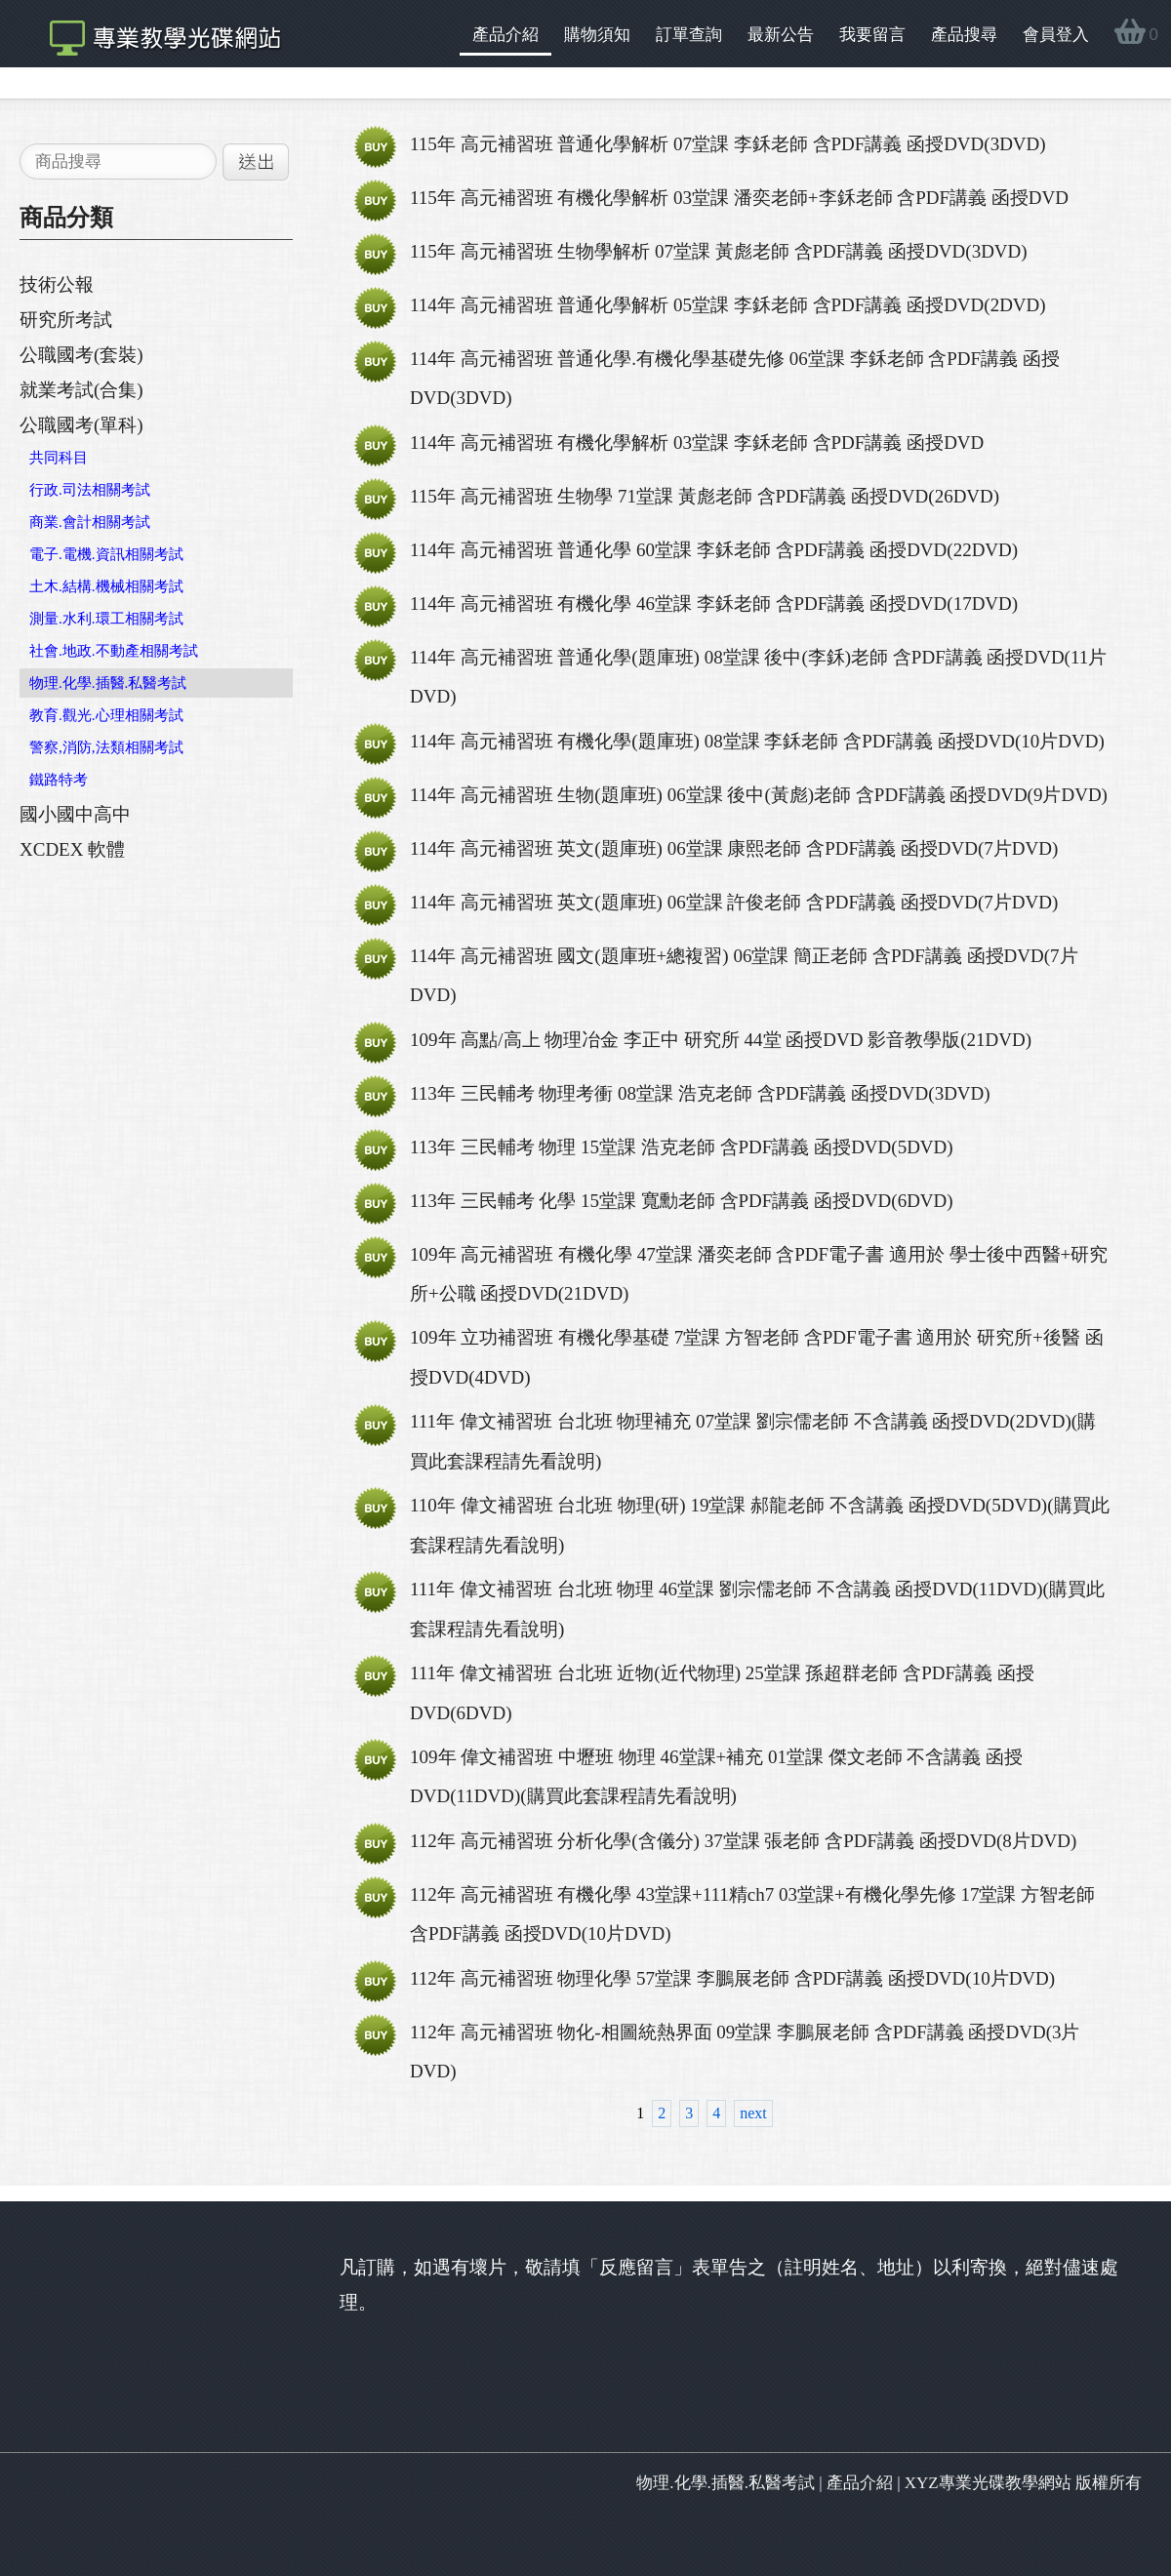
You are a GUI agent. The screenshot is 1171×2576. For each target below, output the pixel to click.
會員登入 (1056, 34)
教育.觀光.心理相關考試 (106, 715)
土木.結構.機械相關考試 (106, 586)
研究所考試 (66, 319)
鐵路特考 (58, 779)
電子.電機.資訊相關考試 (106, 554)
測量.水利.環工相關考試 (106, 618)
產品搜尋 (964, 34)
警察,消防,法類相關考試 (106, 747)
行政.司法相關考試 (89, 490)
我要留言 (872, 34)
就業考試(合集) (81, 390)
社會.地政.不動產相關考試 (113, 651)
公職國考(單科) (81, 425)
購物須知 (597, 34)
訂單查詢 (689, 34)
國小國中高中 (75, 814)
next (753, 2113)
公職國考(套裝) (81, 354)
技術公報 (57, 284)
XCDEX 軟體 (72, 849)
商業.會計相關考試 (89, 522)
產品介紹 (505, 34)
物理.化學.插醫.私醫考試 (107, 683)
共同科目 (58, 457)
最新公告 (780, 34)
